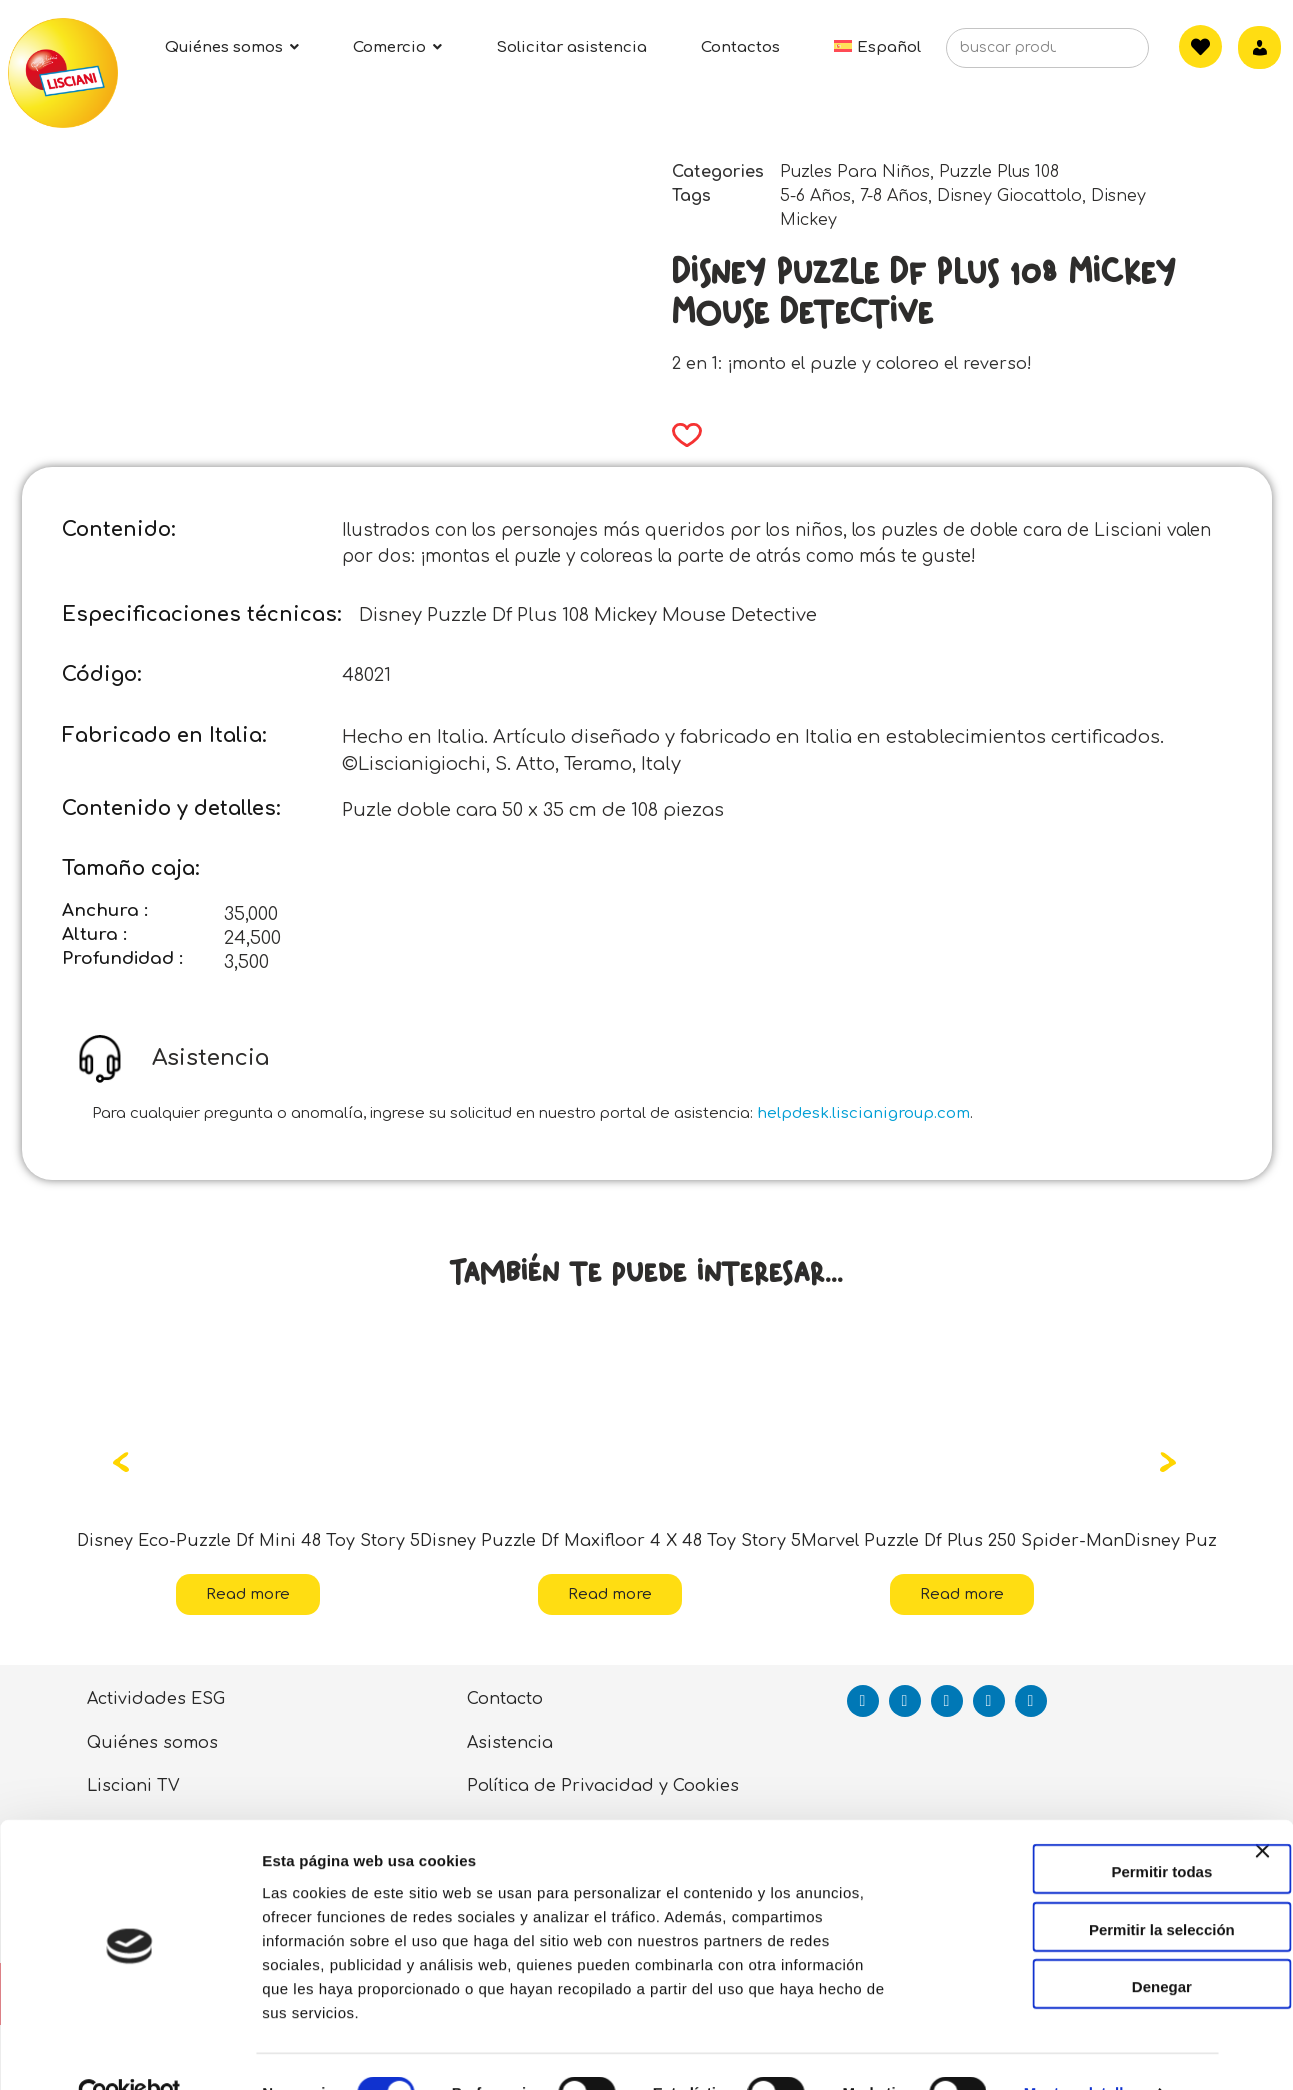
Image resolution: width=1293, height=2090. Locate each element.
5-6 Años (815, 196)
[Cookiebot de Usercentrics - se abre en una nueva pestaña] (129, 2051)
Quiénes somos (152, 1743)
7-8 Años (894, 196)
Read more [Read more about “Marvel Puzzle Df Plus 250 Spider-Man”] (962, 1594)
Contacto (505, 1699)
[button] (680, 435)
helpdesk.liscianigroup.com (863, 1113)
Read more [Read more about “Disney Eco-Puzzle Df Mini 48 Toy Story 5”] (248, 1594)
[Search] (1103, 54)
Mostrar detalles (1082, 2050)
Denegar (1075, 1943)
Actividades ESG (156, 1699)
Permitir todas (1075, 1828)
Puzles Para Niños (855, 172)
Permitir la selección (1075, 1886)
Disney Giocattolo (1009, 196)
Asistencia (510, 1743)
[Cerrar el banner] (1262, 1826)
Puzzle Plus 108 (999, 172)
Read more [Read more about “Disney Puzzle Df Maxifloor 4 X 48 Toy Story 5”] (610, 1594)
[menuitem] (877, 47)
